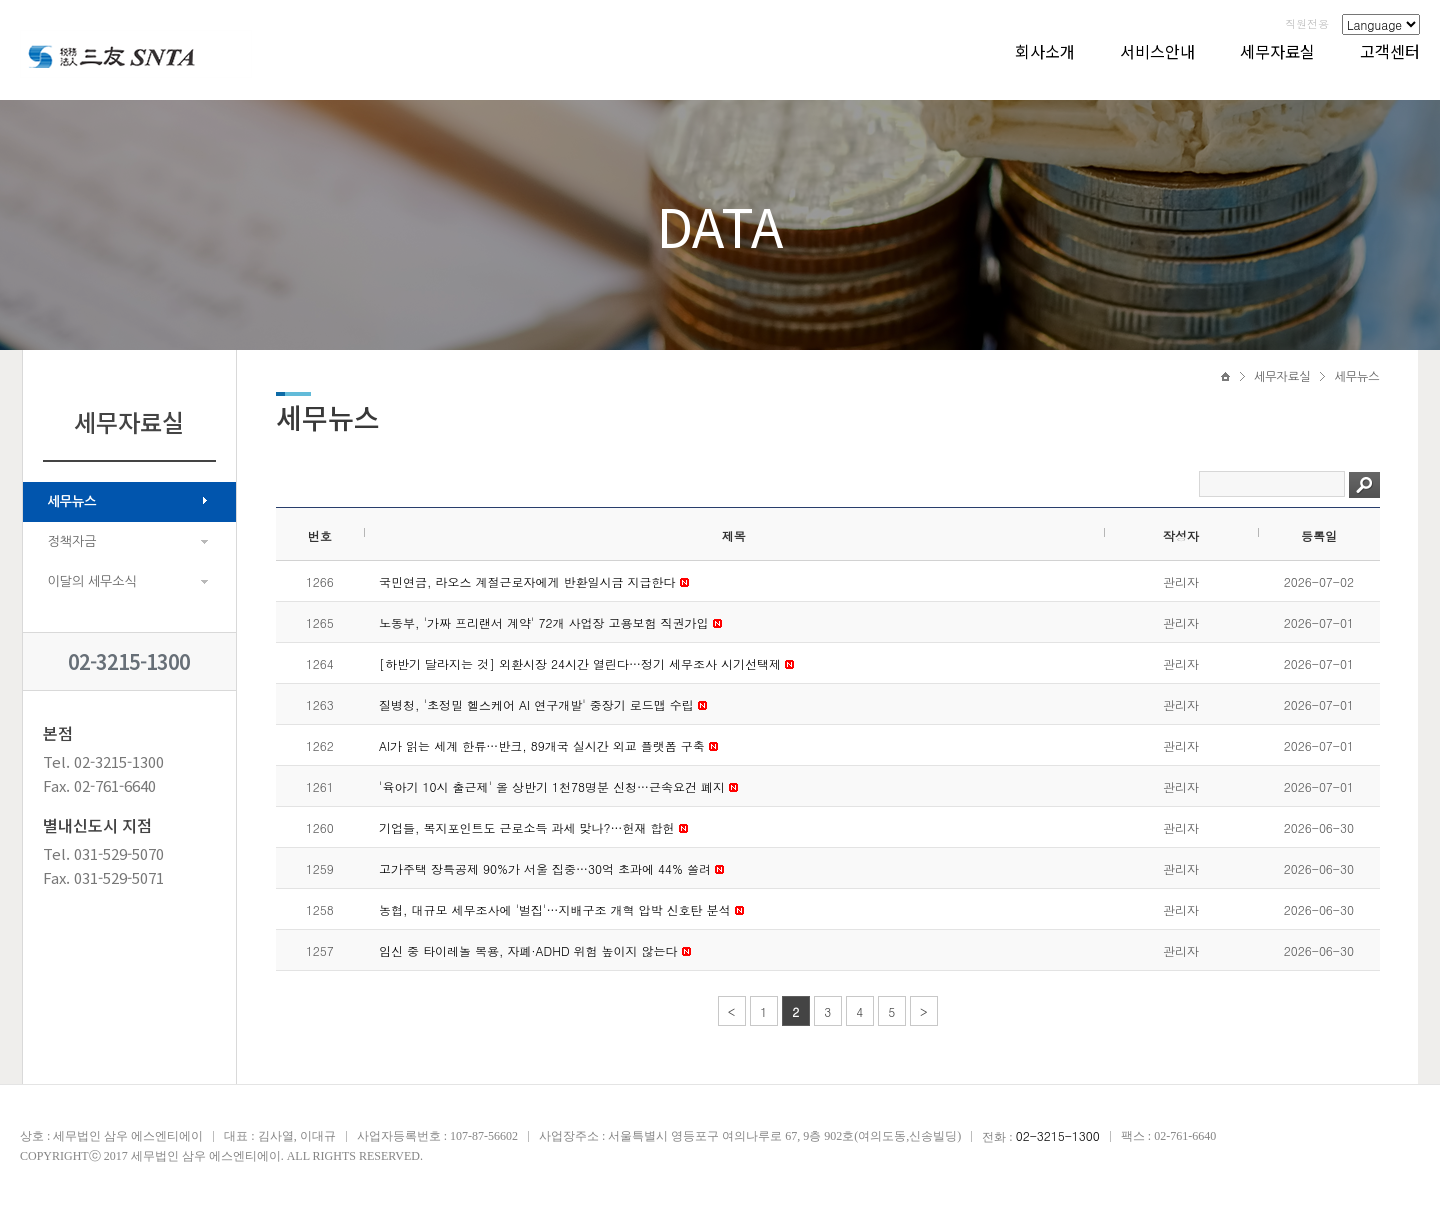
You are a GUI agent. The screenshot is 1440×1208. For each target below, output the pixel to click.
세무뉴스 (72, 501)
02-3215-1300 (129, 661)
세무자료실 (1277, 51)
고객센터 (1390, 51)
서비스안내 (1157, 51)
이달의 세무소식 (92, 581)
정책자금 (72, 541)
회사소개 (1045, 51)
